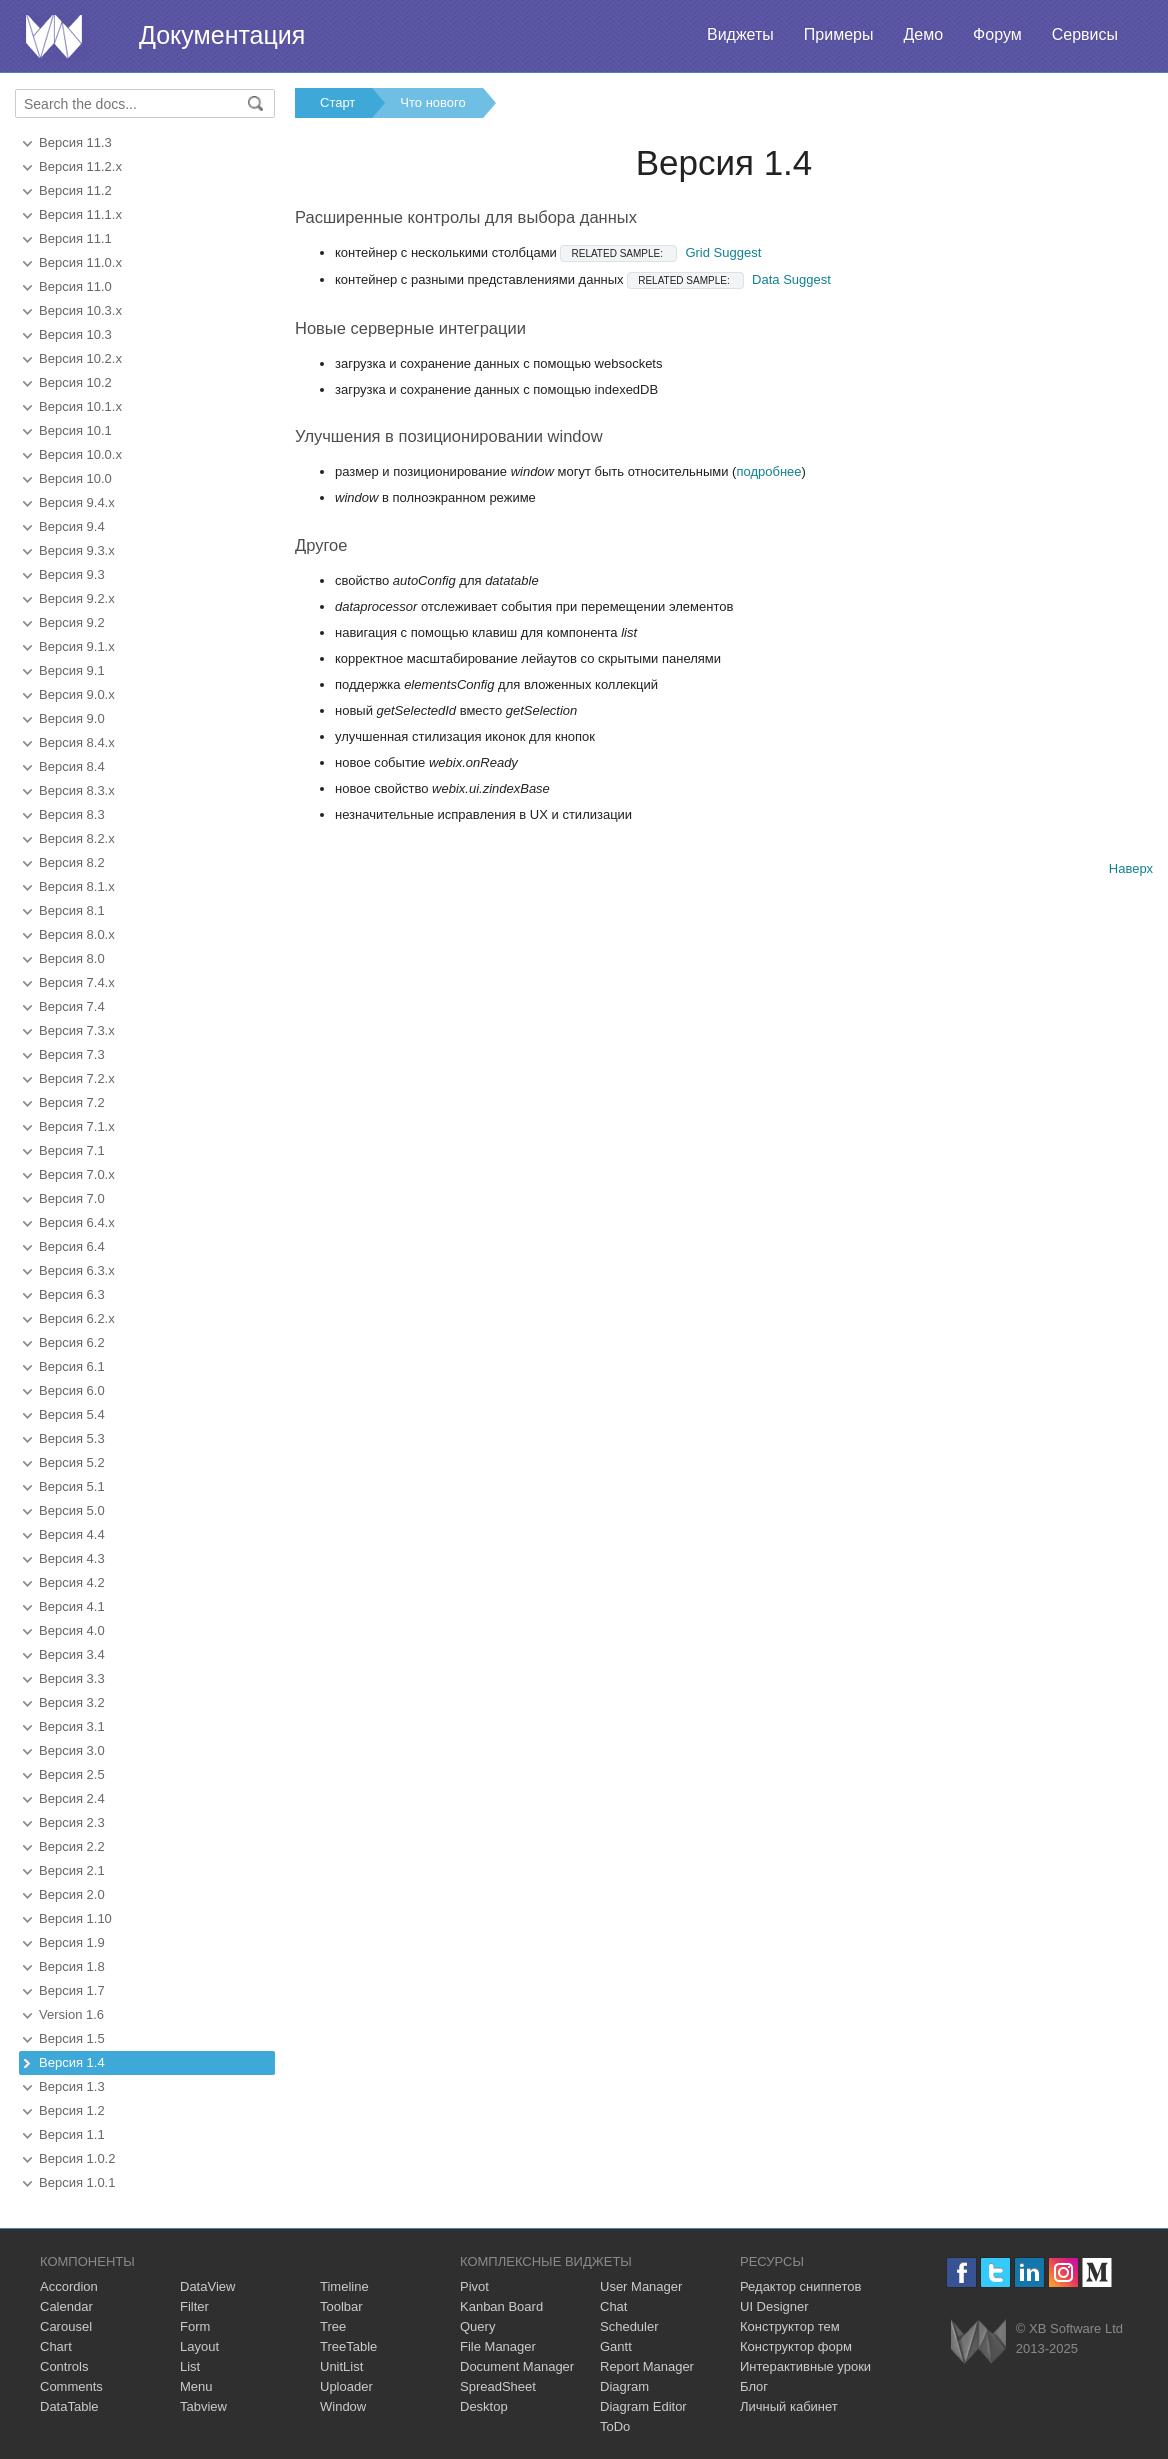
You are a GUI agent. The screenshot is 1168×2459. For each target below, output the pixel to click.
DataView (207, 2286)
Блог (754, 2386)
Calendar (66, 2306)
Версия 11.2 (75, 190)
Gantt (616, 2346)
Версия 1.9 (72, 1942)
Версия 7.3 (72, 1054)
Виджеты (740, 34)
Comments (71, 2386)
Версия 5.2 (72, 1462)
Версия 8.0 (72, 958)
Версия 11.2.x (80, 166)
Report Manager (647, 2366)
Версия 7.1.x (77, 1126)
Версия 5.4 (72, 1414)
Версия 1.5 (72, 2038)
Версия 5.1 (72, 1486)
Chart (56, 2346)
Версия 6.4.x (77, 1222)
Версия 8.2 (72, 862)
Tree (333, 2326)
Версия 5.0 (72, 1510)
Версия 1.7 (72, 1990)
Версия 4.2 (72, 1582)
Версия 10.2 (75, 382)
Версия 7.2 (72, 1102)
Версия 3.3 (72, 1678)
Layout (199, 2346)
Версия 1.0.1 (77, 2182)
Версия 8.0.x (77, 934)
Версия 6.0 (72, 1390)
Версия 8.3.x (77, 790)
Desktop (484, 2406)
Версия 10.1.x (80, 406)
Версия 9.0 (72, 718)
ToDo (615, 2426)
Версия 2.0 (72, 1894)
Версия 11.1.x (80, 214)
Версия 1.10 (75, 1918)
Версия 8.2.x (77, 838)
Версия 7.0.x (77, 1174)
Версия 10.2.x (80, 358)
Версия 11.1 (75, 238)
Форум (997, 34)
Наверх (1131, 868)
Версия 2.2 (72, 1846)
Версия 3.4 (72, 1654)
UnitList (341, 2366)
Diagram (624, 2386)
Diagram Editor (643, 2406)
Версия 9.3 (72, 574)
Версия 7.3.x (77, 1030)
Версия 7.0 (72, 1198)
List (190, 2366)
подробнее (768, 471)
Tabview (203, 2406)
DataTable (69, 2406)
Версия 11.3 (75, 142)
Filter (194, 2306)
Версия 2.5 (72, 1774)
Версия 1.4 (72, 2062)
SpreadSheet (498, 2386)
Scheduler (629, 2326)
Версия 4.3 (72, 1558)
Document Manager (517, 2366)
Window (343, 2406)
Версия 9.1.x (77, 646)
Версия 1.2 (72, 2110)
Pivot (474, 2286)
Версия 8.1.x (77, 886)
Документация (222, 35)
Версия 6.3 (72, 1294)
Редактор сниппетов (800, 2286)
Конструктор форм (796, 2346)
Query (477, 2326)
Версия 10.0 (75, 478)
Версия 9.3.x (77, 550)
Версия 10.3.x (80, 310)
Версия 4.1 (72, 1606)
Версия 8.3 (72, 814)
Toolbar (341, 2306)
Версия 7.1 (72, 1150)
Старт (337, 102)
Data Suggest (729, 279)
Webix (978, 2341)
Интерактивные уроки (805, 2366)
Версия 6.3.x (77, 1270)
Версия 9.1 (72, 670)
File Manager (498, 2346)
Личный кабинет (789, 2406)
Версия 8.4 (72, 766)
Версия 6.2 (72, 1342)
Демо (923, 34)
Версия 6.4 (72, 1246)
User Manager (641, 2286)
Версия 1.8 (72, 1966)
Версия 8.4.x (77, 742)
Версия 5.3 (72, 1438)
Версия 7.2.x (77, 1078)
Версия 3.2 (72, 1702)
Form (195, 2326)
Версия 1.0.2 (77, 2158)
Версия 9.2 (72, 622)
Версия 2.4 (72, 1798)
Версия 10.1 (75, 430)
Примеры (839, 34)
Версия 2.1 (72, 1870)
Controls (64, 2366)
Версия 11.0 (75, 286)
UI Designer (774, 2306)
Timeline (344, 2286)
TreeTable (348, 2346)
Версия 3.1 (72, 1726)
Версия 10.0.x (80, 454)
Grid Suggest (660, 252)
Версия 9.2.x (77, 598)
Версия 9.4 (72, 526)
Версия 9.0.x (77, 694)
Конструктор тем (790, 2326)
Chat (613, 2306)
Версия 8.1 (72, 910)
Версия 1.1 (72, 2134)
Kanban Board (501, 2306)
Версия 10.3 (75, 334)
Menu (196, 2386)
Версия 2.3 (72, 1822)
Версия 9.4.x (77, 502)
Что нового (432, 102)
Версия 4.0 (72, 1630)
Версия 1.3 (72, 2086)
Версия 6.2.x (77, 1318)
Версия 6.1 (72, 1366)
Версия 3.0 (72, 1750)
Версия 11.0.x (80, 262)
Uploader (346, 2386)
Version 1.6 (71, 2014)
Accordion (69, 2286)
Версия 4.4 (72, 1534)
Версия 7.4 (72, 1006)
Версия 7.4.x (77, 982)
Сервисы (1085, 34)
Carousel (66, 2326)
